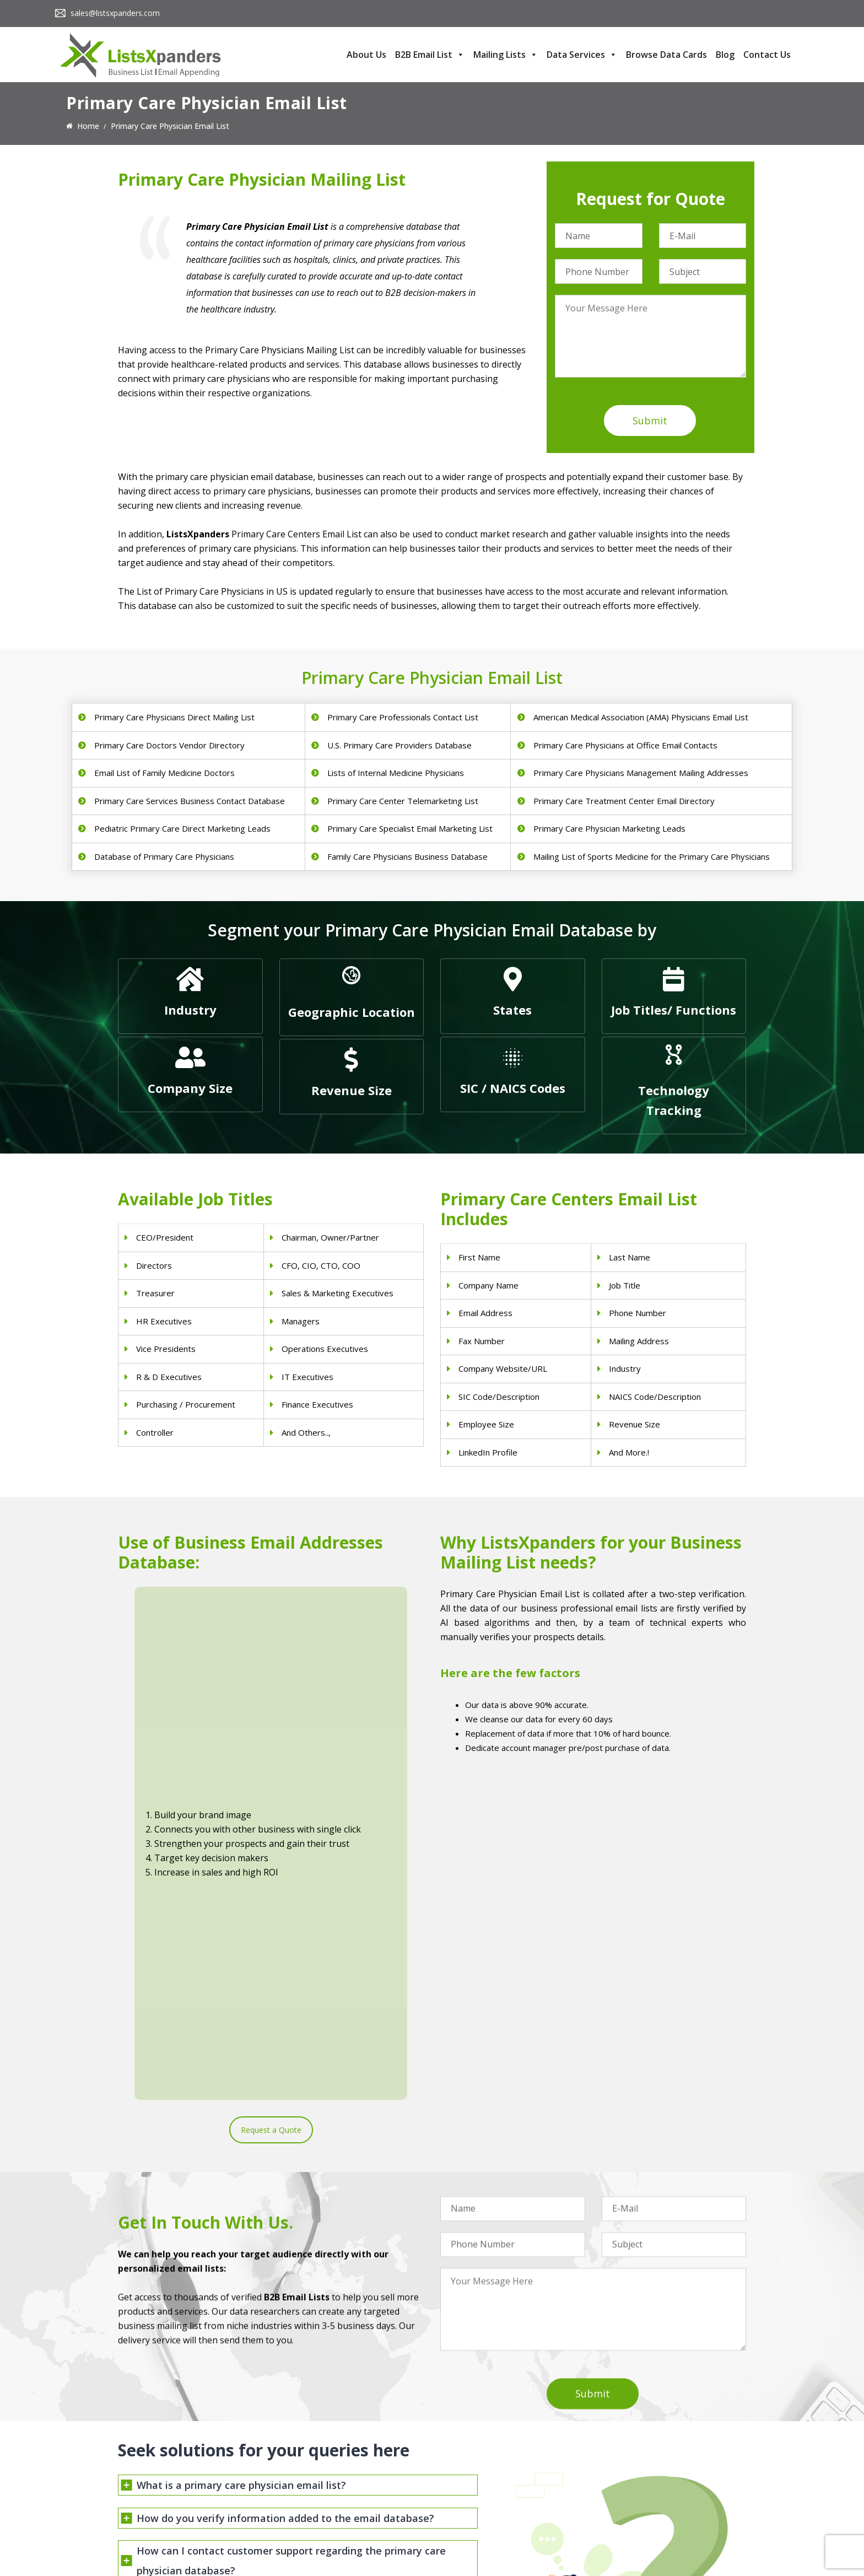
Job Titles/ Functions (673, 1009)
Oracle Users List (632, 2526)
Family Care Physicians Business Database (407, 856)
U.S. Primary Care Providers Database (399, 745)
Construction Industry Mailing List (499, 2440)
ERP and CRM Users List (645, 2440)
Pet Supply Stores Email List (489, 2454)
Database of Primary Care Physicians (164, 856)
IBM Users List (628, 2512)
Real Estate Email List (478, 2469)
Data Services (582, 54)
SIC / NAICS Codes (512, 1088)
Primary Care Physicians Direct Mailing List (174, 717)
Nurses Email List (310, 2526)
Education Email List (476, 2526)
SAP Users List (628, 2469)
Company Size (190, 1088)
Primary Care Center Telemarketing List (402, 800)
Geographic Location (351, 1012)
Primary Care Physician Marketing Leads (609, 828)
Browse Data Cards (666, 54)
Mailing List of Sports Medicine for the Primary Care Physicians (651, 856)
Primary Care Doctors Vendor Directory (169, 745)
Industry (190, 1009)
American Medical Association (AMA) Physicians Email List (640, 717)
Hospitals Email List (314, 2497)
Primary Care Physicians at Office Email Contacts (625, 745)
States (512, 1009)
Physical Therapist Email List (329, 2483)
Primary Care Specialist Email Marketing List (410, 828)
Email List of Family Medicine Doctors (164, 772)
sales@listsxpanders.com (115, 13)
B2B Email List (430, 54)
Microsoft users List (637, 2497)
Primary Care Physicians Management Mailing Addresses (640, 772)
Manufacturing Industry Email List (499, 2512)
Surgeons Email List (314, 2512)
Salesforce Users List (639, 2483)
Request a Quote (271, 1758)
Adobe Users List (632, 2454)
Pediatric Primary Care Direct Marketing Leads (182, 828)
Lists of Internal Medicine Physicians (395, 772)
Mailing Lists (505, 54)
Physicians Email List (316, 2440)
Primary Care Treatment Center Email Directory (624, 800)
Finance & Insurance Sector (489, 2483)
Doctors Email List (312, 2469)
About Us (366, 54)
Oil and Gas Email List (478, 2497)
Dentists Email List (312, 2454)
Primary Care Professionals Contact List (402, 717)
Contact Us (767, 54)
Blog (725, 54)
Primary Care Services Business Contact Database (189, 800)
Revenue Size (351, 1090)
